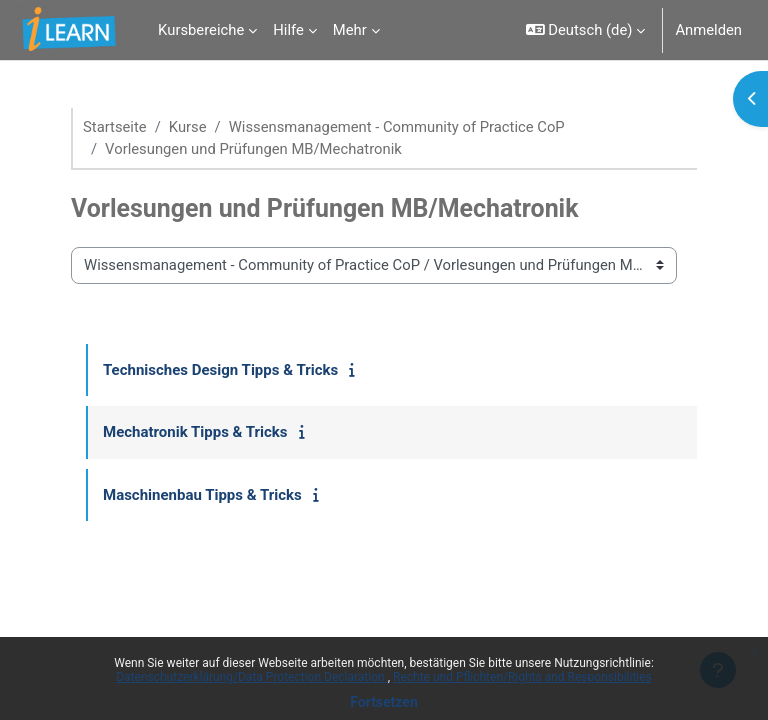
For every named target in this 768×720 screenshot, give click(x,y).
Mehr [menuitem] (350, 30)
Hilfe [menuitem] (288, 30)
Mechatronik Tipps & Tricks (195, 432)
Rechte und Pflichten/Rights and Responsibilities (522, 677)
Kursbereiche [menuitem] (201, 30)
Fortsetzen (384, 702)
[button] (586, 30)
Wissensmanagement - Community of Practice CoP (397, 127)
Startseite (115, 127)
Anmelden (708, 30)
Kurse (188, 127)
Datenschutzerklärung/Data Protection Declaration (251, 677)
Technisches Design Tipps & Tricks (220, 370)
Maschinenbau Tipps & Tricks (202, 495)
